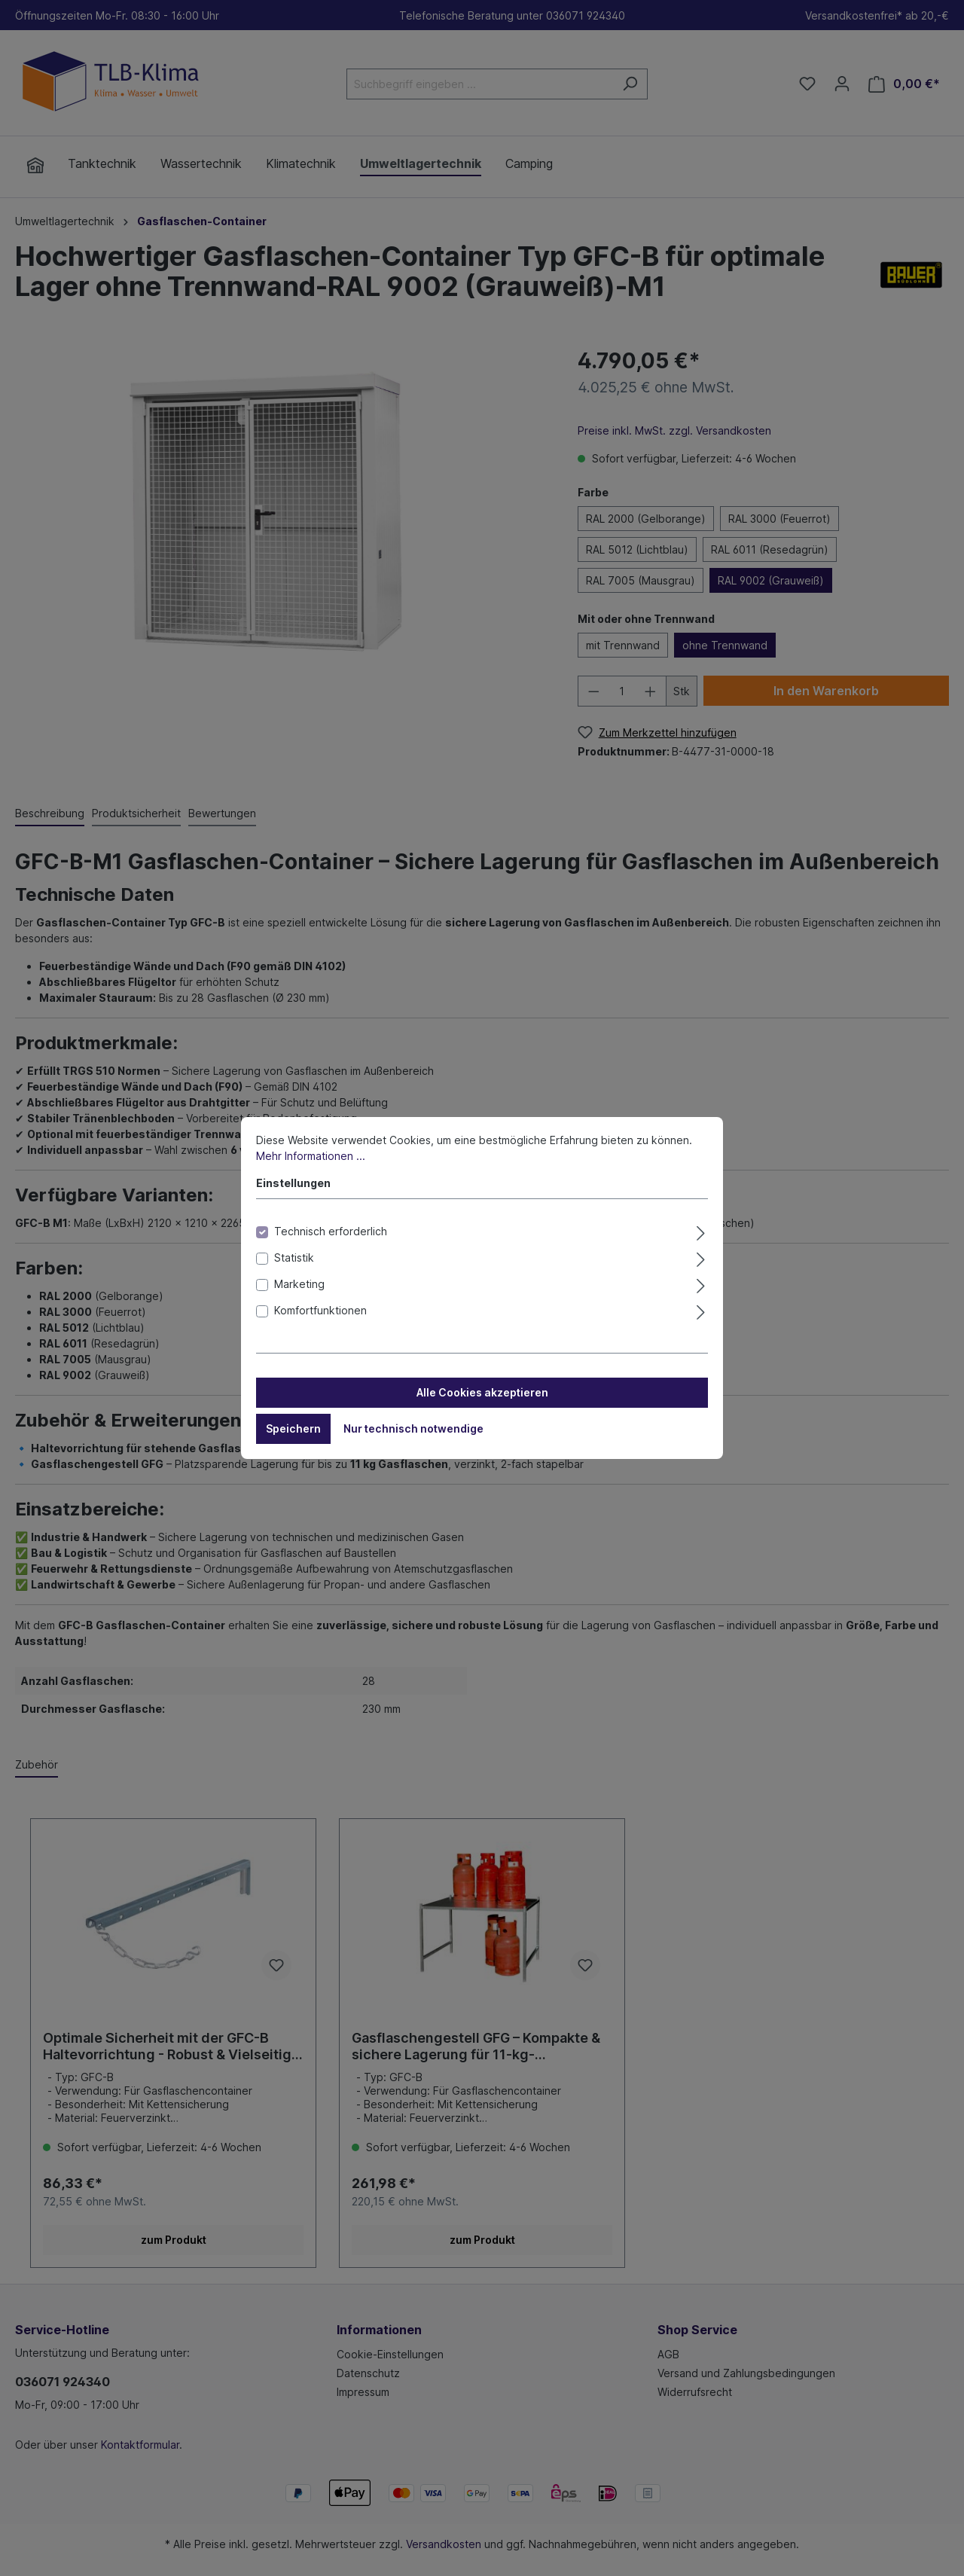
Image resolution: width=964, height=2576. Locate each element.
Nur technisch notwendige (413, 1431)
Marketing (299, 1286)
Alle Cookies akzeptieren (482, 1395)
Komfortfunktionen (320, 1313)
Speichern (293, 1431)
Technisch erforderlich (330, 1234)
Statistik (294, 1260)
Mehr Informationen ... (310, 1158)
